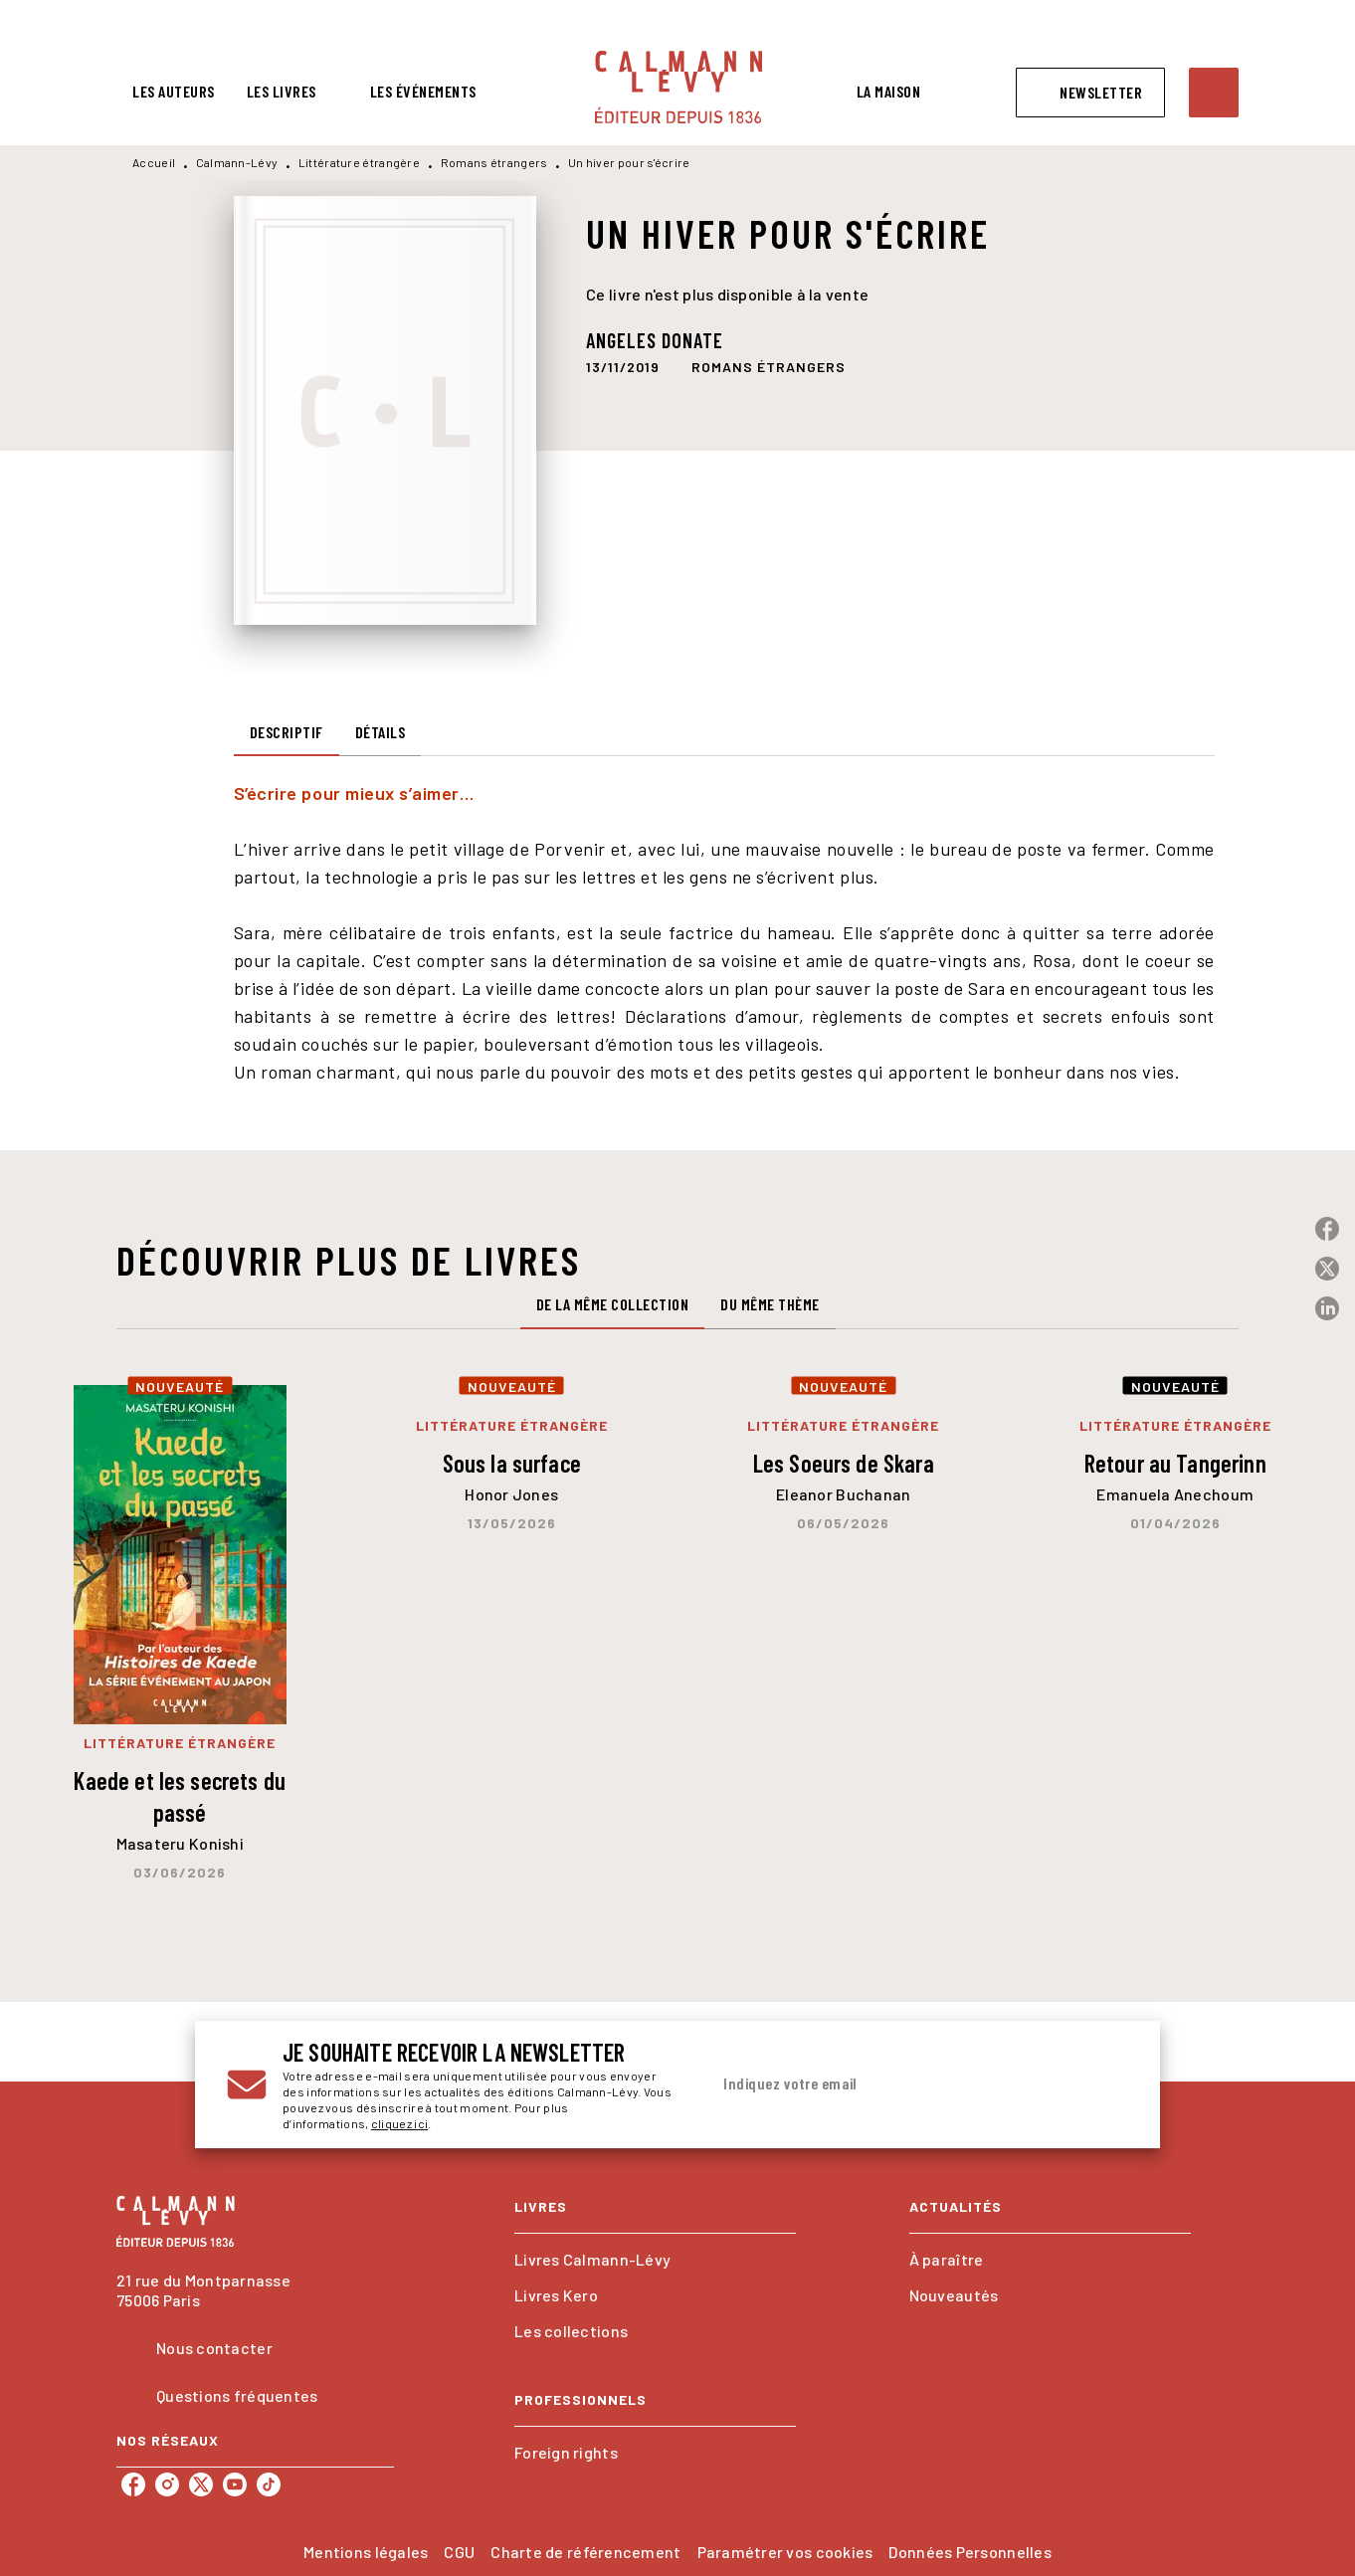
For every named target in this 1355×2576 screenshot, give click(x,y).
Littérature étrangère (359, 162)
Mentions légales (365, 2551)
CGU (459, 2551)
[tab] (173, 91)
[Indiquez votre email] (893, 2084)
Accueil (153, 162)
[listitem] (133, 2484)
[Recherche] (1214, 92)
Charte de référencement (585, 2551)
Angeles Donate (654, 340)
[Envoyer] (1104, 2084)
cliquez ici (399, 2123)
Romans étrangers (494, 162)
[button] (1090, 92)
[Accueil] (678, 87)
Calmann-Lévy (237, 162)
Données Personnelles (969, 2551)
